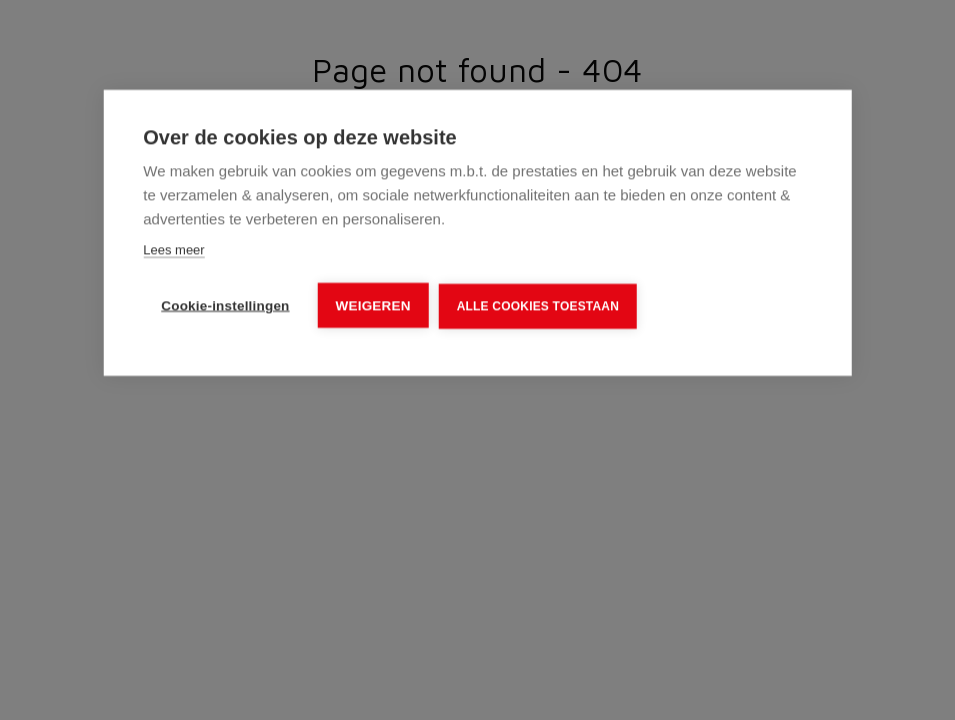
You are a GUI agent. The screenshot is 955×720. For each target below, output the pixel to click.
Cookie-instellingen (225, 305)
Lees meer (173, 249)
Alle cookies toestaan (538, 306)
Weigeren (373, 305)
